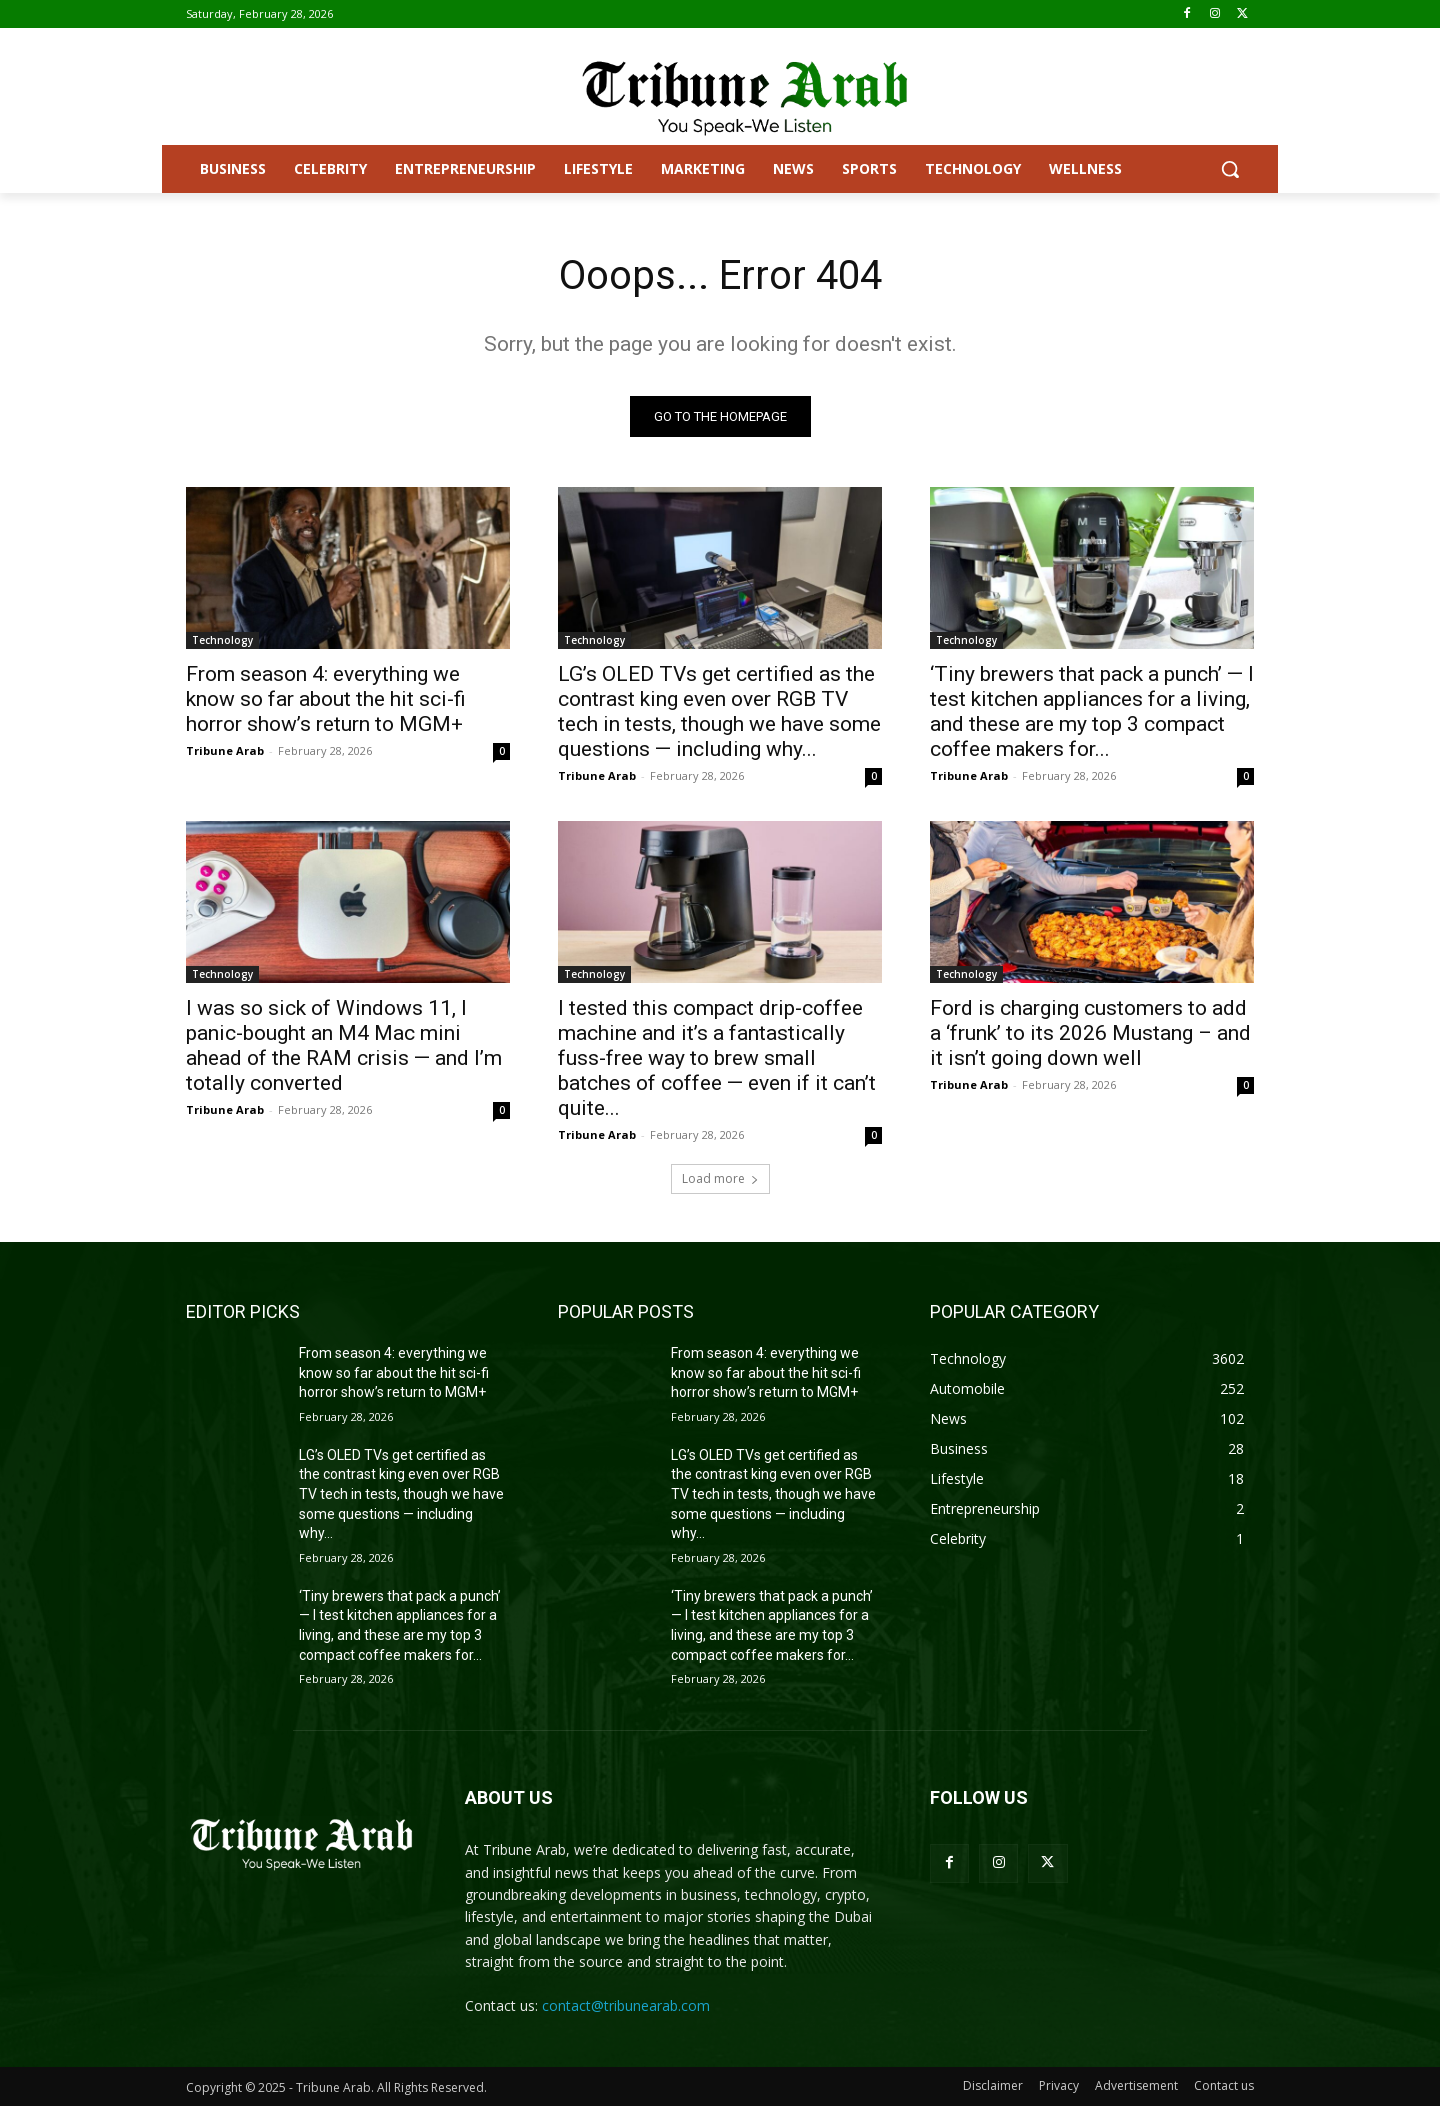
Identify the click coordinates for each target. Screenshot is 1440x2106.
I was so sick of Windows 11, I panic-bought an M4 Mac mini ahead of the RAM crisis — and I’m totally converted (344, 1045)
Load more (720, 1178)
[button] (1230, 169)
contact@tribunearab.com (626, 2005)
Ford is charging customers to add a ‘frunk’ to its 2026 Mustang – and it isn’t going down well (1090, 1033)
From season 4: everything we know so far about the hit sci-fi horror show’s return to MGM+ (326, 699)
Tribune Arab (225, 750)
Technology (222, 640)
